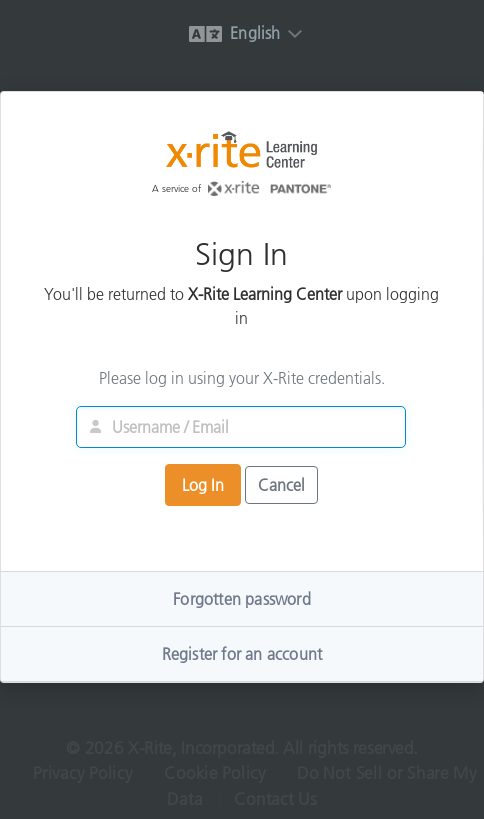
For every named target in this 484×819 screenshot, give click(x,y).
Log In (203, 486)
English (234, 33)
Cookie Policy (214, 778)
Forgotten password (242, 600)
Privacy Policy (80, 778)
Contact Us (276, 805)
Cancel (281, 486)
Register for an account (242, 655)
